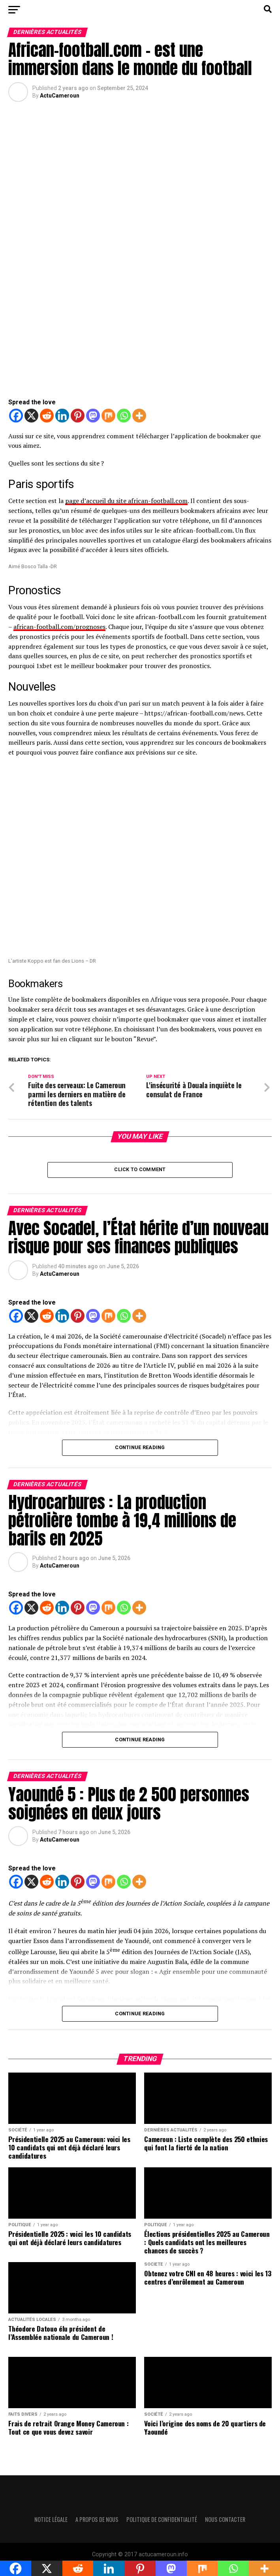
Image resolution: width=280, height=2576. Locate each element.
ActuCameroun (59, 95)
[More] (139, 415)
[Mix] (108, 415)
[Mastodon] (93, 415)
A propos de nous (96, 2522)
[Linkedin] (62, 415)
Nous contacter (225, 2522)
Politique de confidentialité (161, 2522)
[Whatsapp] (124, 415)
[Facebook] (16, 415)
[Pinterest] (78, 415)
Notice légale (51, 2522)
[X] (31, 415)
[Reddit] (47, 415)
